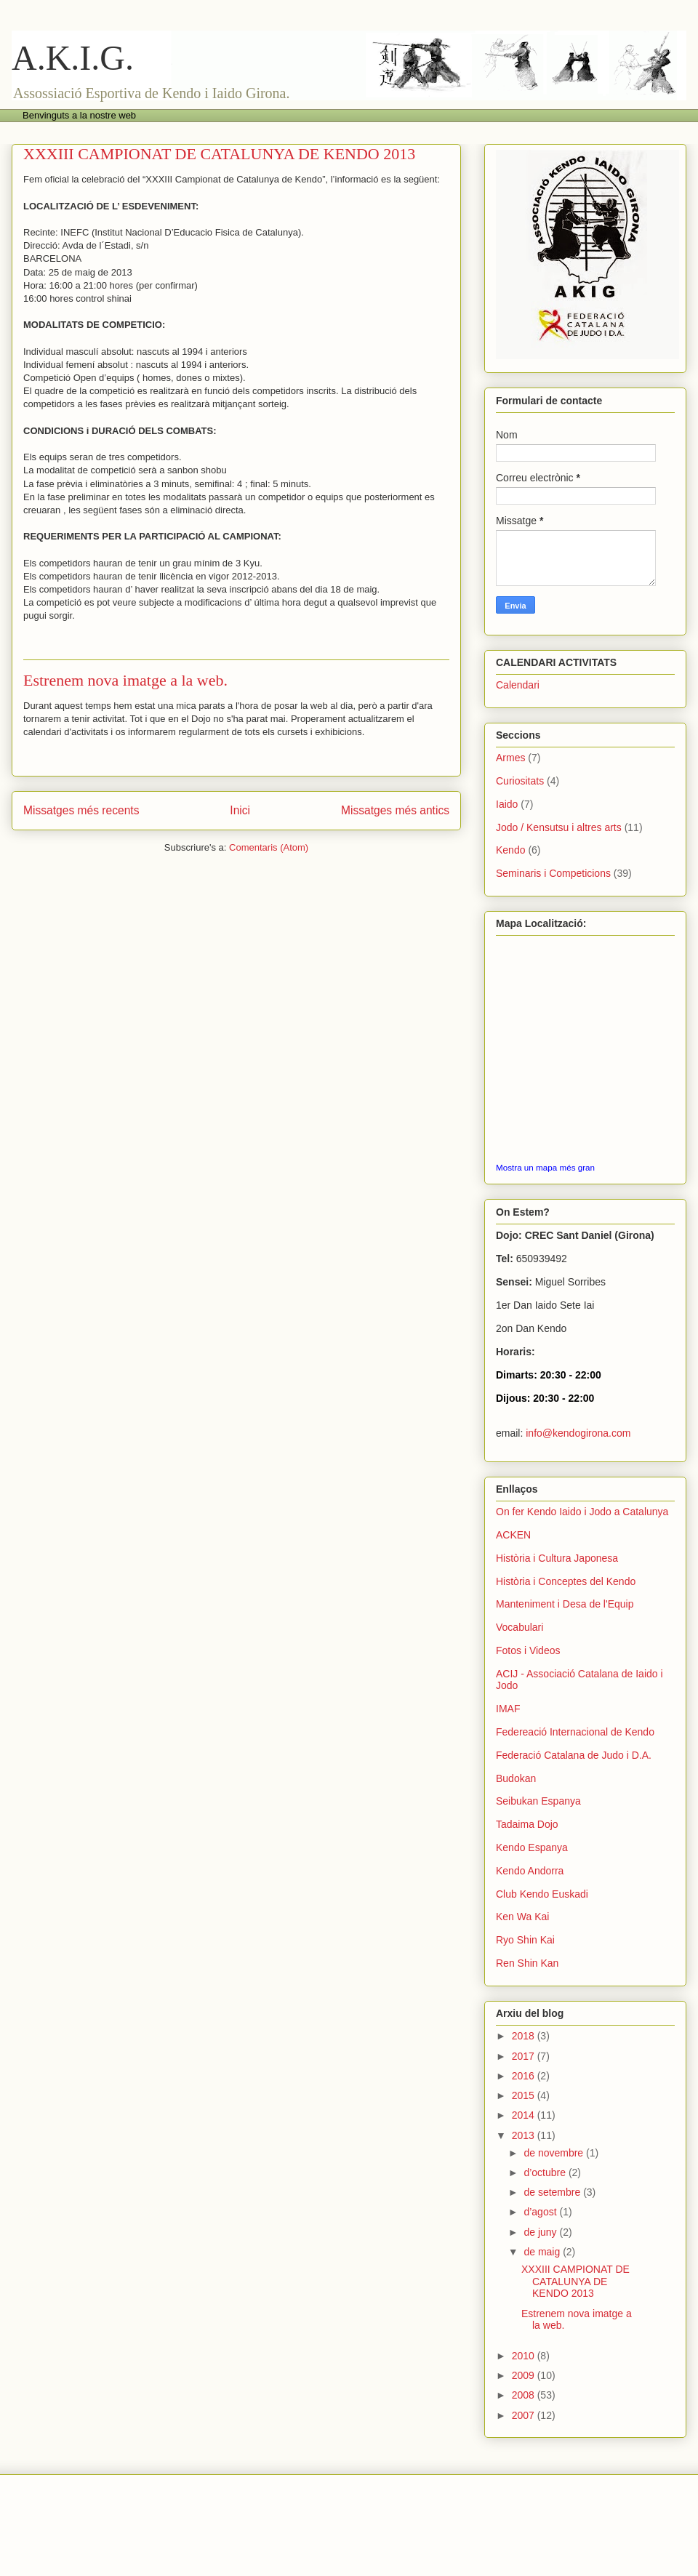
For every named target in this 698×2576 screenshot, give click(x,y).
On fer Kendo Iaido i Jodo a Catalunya (582, 1511)
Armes (510, 757)
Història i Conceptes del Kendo (565, 1581)
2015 (524, 2095)
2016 (524, 2076)
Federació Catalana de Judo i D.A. (573, 1755)
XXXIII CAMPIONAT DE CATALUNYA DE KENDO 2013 (219, 154)
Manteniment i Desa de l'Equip (564, 1604)
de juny (541, 2232)
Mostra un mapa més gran (545, 1167)
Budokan (516, 1778)
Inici (240, 810)
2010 (524, 2356)
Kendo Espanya (532, 1847)
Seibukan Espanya (538, 1801)
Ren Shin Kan (527, 1963)
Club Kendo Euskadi (542, 1894)
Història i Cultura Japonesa (557, 1558)
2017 (524, 2056)
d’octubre (546, 2172)
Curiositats (520, 781)
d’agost (541, 2212)
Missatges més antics (395, 810)
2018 (524, 2036)
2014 (524, 2115)
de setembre (553, 2192)
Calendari (517, 685)
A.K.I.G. (73, 58)
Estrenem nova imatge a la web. (125, 680)
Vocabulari (519, 1627)
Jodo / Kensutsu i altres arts (559, 827)
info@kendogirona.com (578, 1433)
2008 (524, 2395)
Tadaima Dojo (527, 1824)
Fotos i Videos (528, 1650)
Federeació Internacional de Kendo (575, 1732)
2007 (524, 2415)
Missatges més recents (81, 810)
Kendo (510, 850)
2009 (524, 2375)
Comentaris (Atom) (268, 847)
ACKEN (513, 1535)
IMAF (508, 1708)
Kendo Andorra (529, 1871)
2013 (524, 2135)
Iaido (507, 804)
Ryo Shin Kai (525, 1940)
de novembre (555, 2153)
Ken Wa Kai (522, 1916)
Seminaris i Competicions (553, 873)
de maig (543, 2252)
